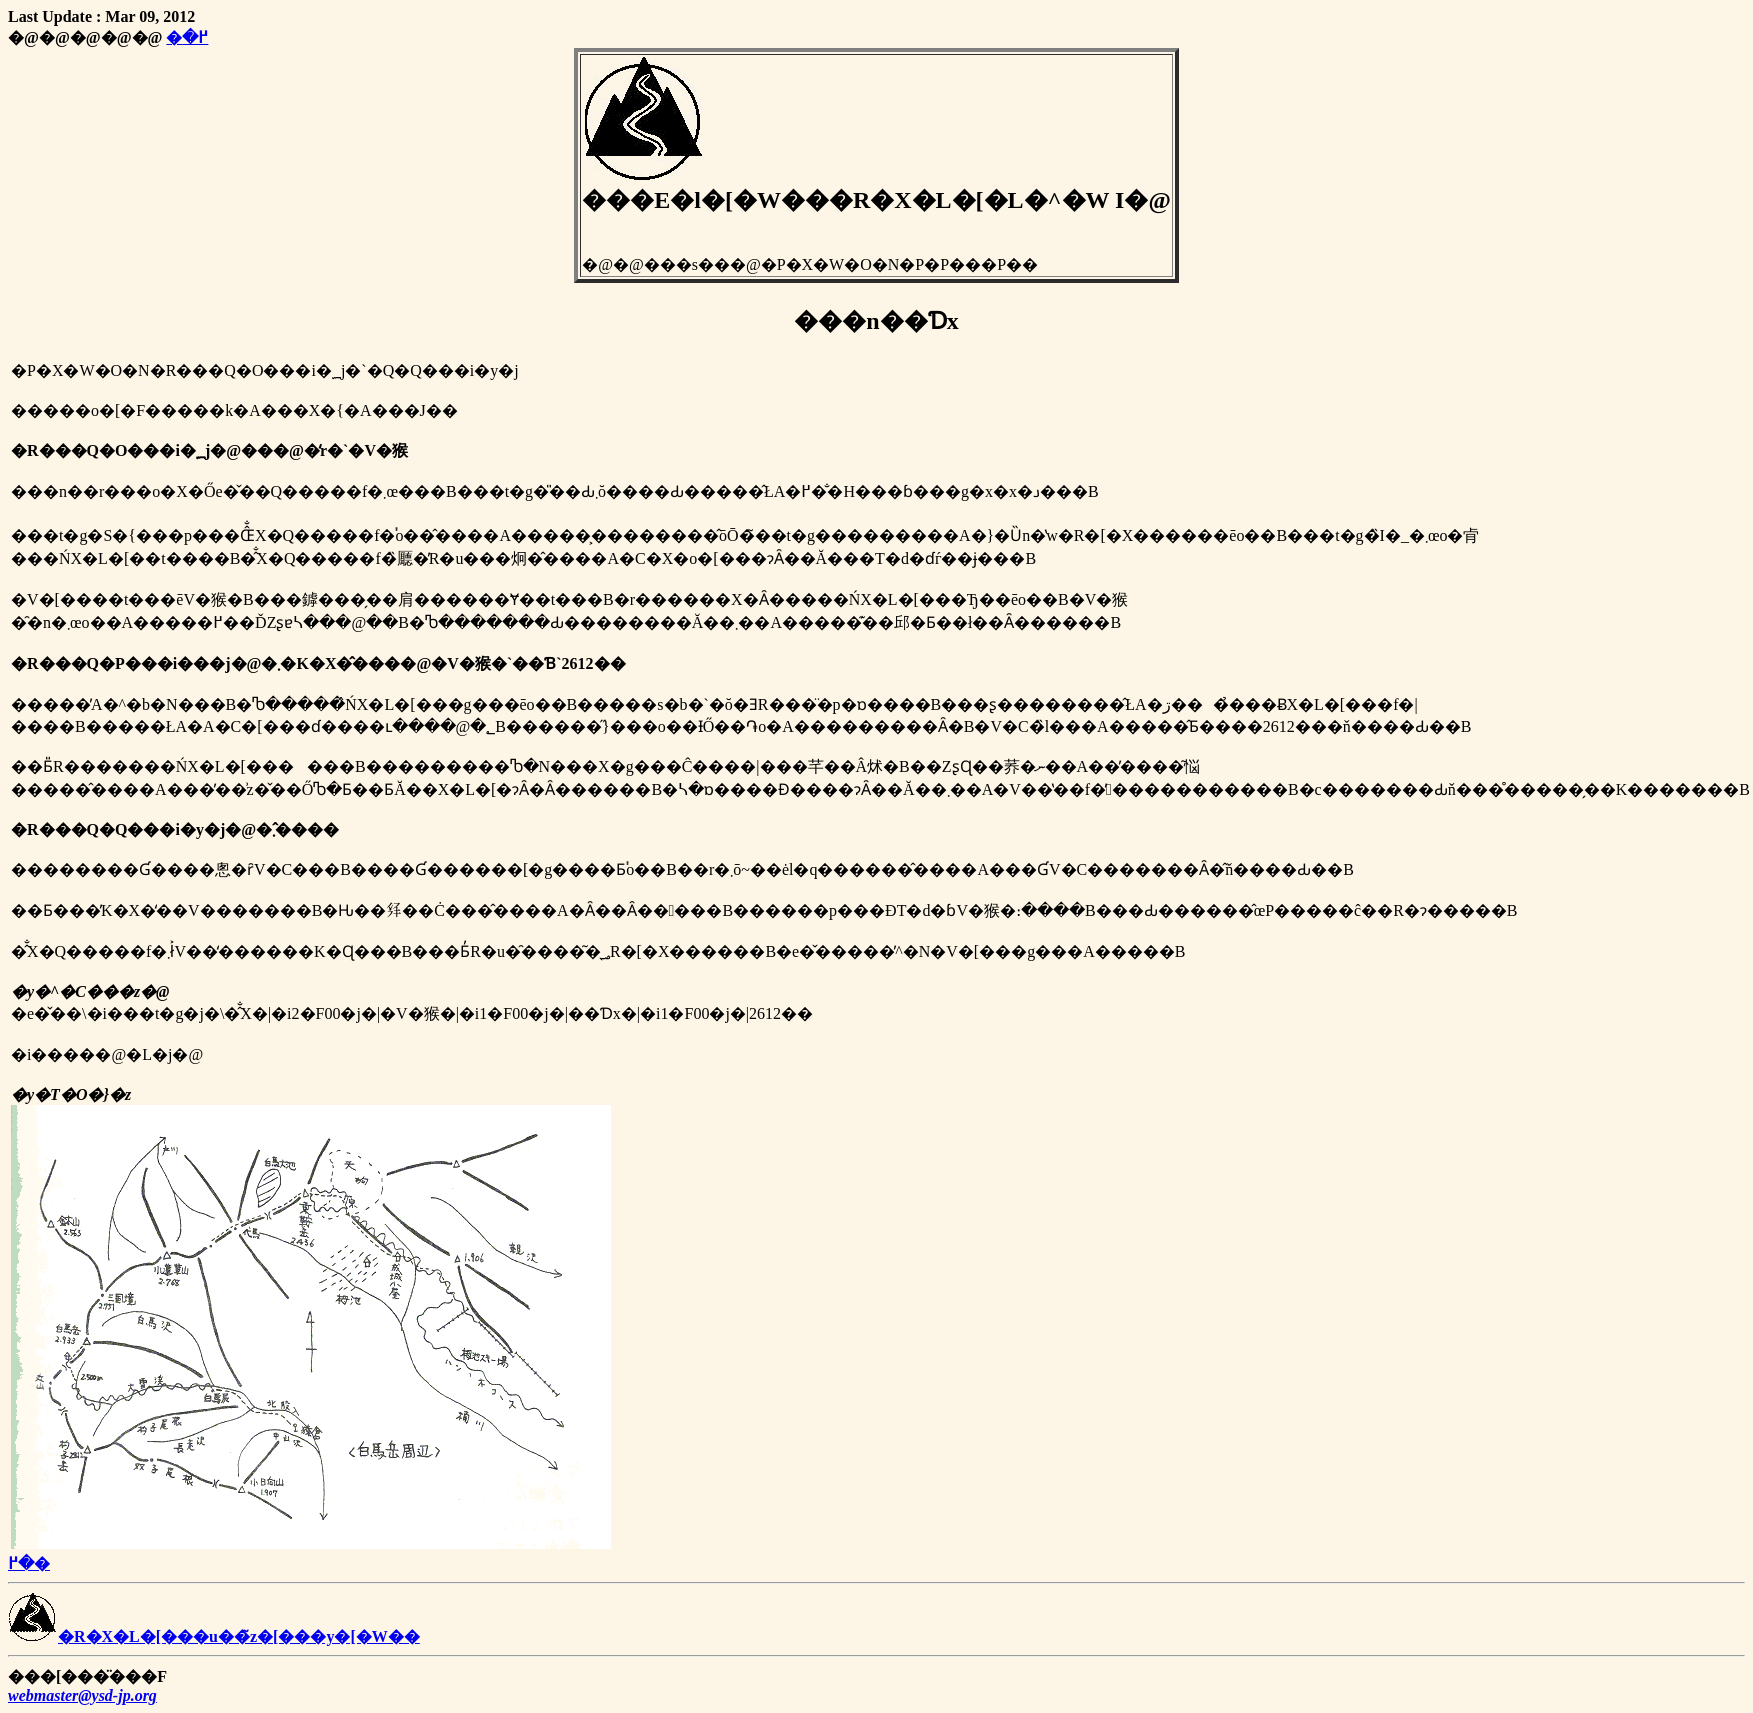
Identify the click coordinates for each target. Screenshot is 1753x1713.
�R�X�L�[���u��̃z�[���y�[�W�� (214, 1636)
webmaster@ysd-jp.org (82, 1695)
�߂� (187, 37)
